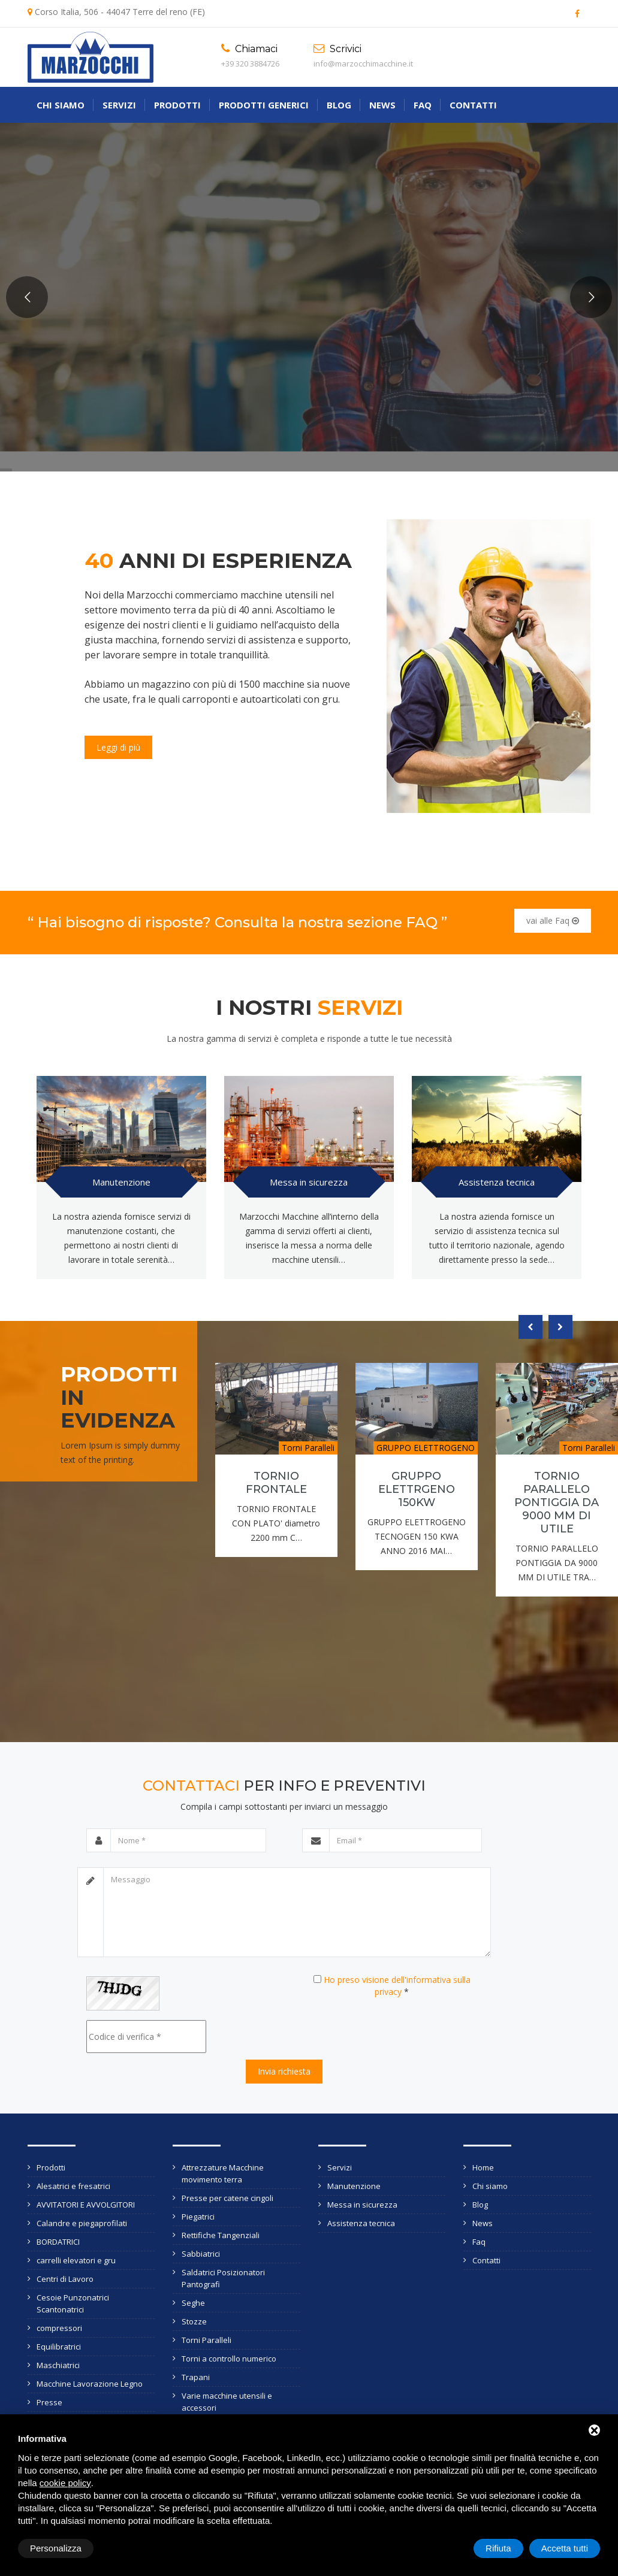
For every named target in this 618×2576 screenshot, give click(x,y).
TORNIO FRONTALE (276, 1483)
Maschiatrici (58, 2365)
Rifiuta (498, 2548)
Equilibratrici (59, 2346)
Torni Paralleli (206, 2340)
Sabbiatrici (201, 2253)
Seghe (193, 2302)
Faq (423, 105)
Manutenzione (121, 1182)
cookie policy (65, 2483)
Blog (339, 105)
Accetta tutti (564, 2548)
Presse (49, 2402)
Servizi (119, 105)
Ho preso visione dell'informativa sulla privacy (397, 1985)
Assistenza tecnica (497, 1182)
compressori (59, 2328)
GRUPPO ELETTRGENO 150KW (416, 1489)
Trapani (196, 2377)
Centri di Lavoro (65, 2278)
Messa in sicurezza (309, 1182)
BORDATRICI (58, 2241)
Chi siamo (61, 105)
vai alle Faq (552, 920)
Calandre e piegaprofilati (82, 2223)
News (382, 105)
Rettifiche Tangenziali (221, 2235)
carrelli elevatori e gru (76, 2260)
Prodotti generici (264, 105)
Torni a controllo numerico (229, 2358)
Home (483, 2167)
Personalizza (56, 2548)
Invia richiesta (284, 2071)
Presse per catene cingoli (227, 2198)
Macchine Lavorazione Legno (90, 2383)
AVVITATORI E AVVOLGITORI (86, 2204)
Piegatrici (198, 2216)
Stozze (194, 2321)
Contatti (473, 105)
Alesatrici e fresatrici (73, 2186)
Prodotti (177, 105)
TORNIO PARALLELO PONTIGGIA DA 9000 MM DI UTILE (556, 1502)
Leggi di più (118, 747)
